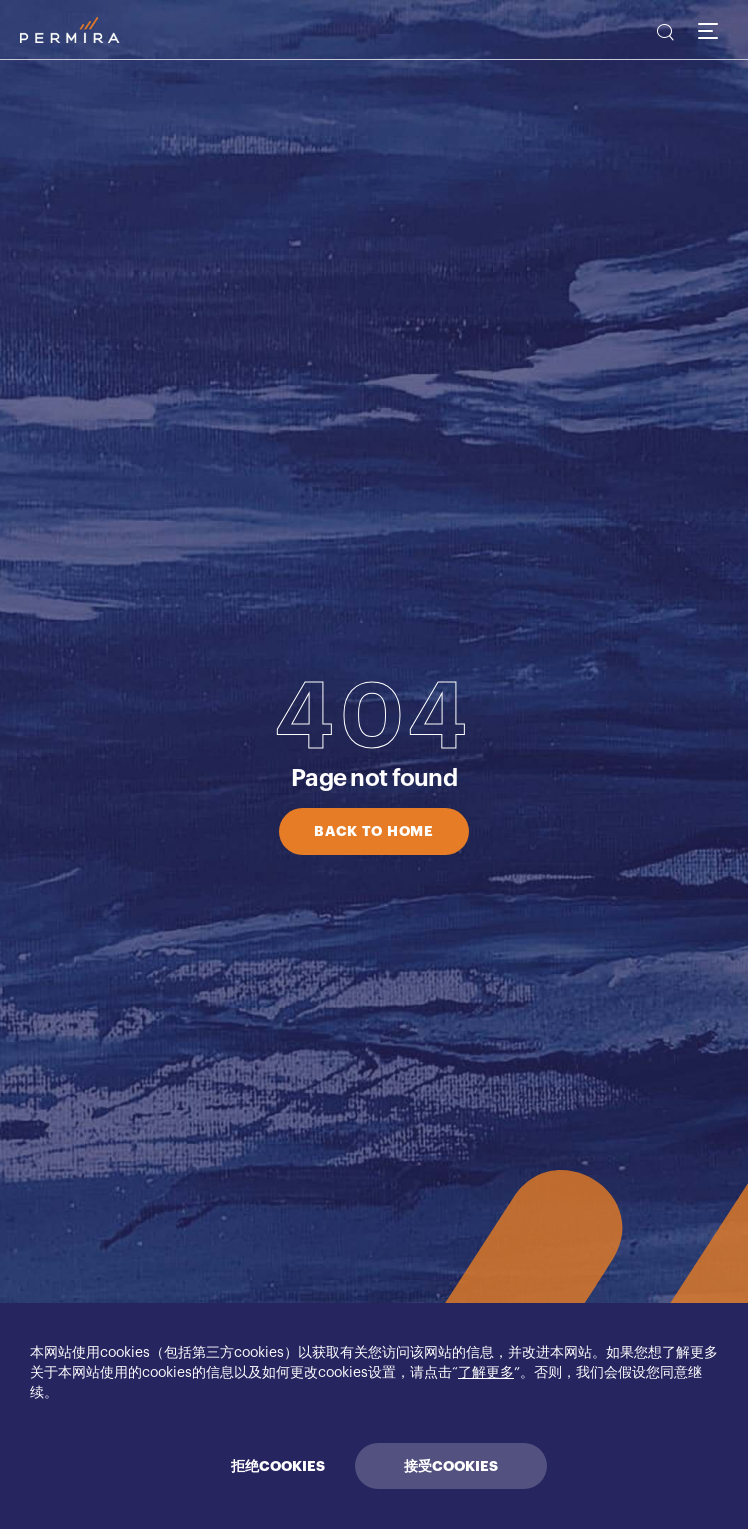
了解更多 (486, 1373)
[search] (664, 35)
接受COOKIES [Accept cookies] (451, 1466)
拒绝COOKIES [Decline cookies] (278, 1466)
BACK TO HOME (373, 831)
